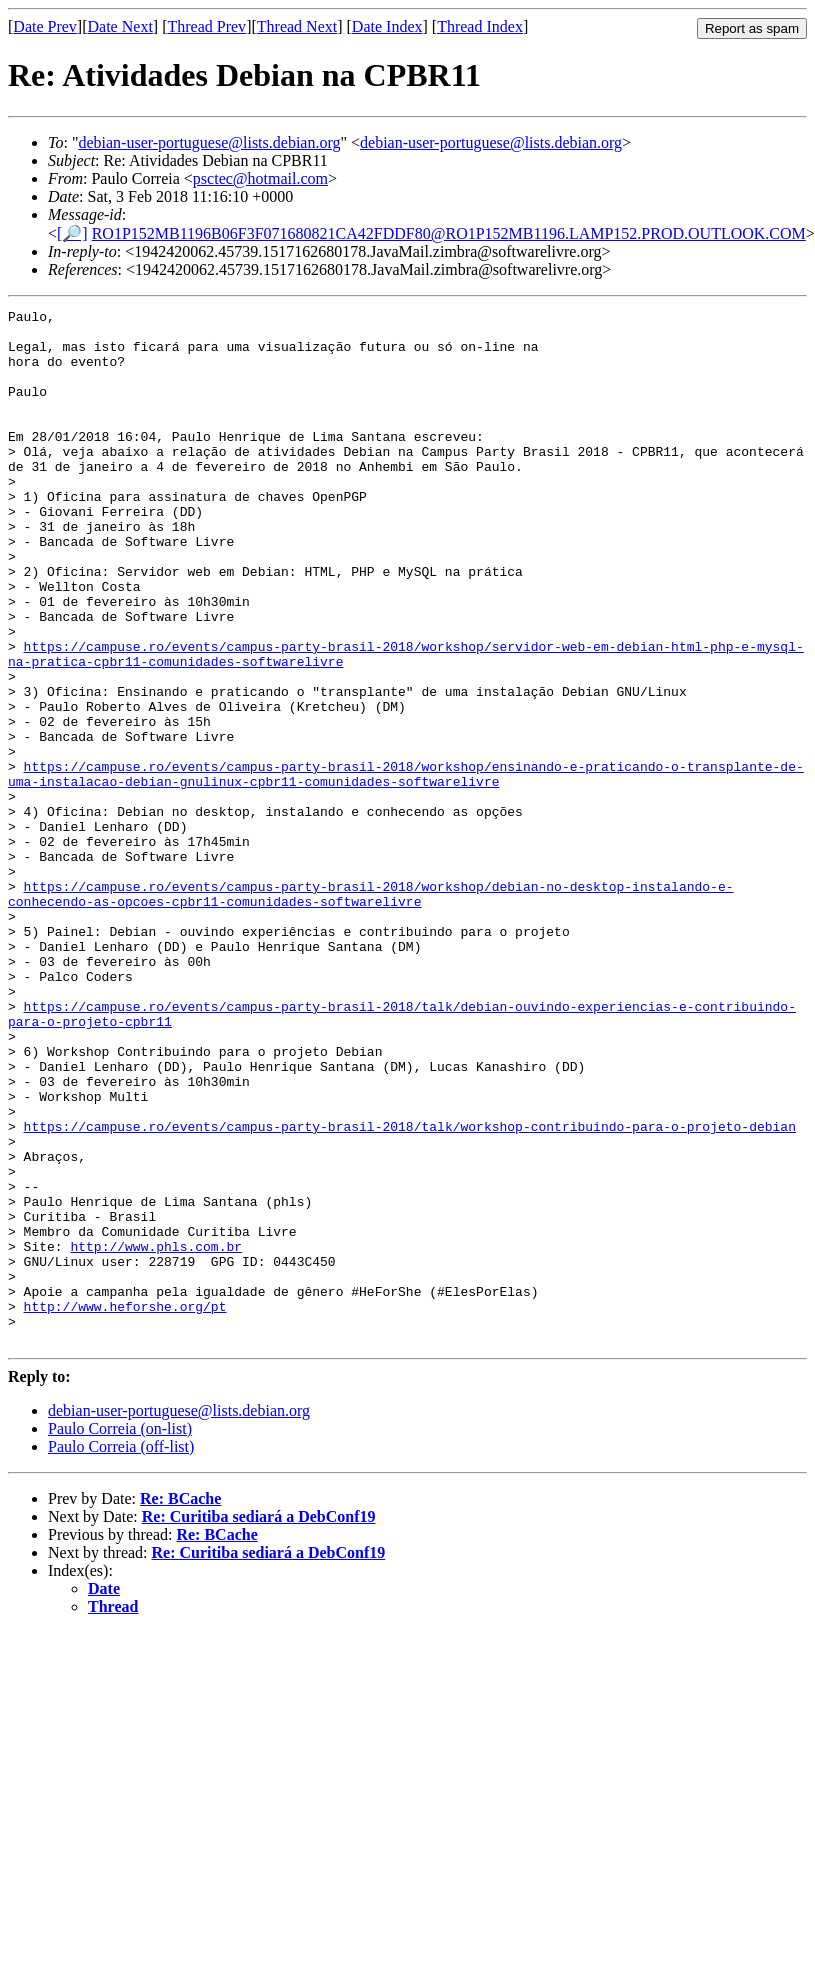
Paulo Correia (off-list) (121, 1653)
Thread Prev (206, 26)
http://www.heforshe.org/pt (125, 1507)
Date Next (120, 26)
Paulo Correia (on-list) (120, 1635)
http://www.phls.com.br (156, 1435)
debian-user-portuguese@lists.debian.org (209, 142)
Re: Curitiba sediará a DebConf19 (259, 1723)
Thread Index (480, 26)
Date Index (387, 26)
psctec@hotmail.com (260, 178)
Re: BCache (180, 1705)
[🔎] (72, 233)
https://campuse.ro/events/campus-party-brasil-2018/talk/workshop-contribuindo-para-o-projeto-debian (410, 1291)
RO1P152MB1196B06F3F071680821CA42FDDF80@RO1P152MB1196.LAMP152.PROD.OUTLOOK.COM (449, 233)
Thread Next (297, 26)
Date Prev (45, 26)
